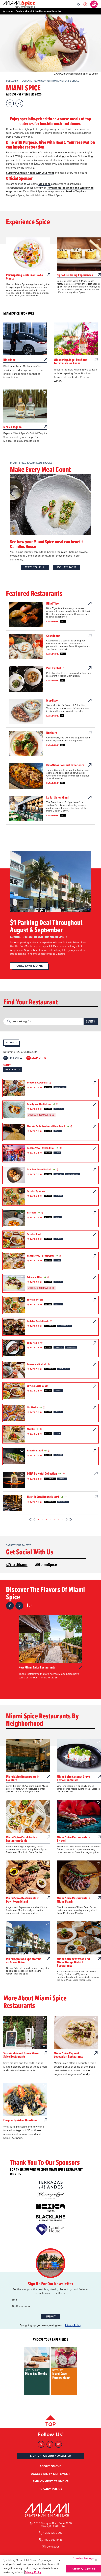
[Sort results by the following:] (12, 1069)
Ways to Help (34, 567)
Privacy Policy (73, 2325)
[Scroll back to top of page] (50, 2421)
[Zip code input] (49, 2306)
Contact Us (52, 2546)
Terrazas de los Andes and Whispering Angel (49, 189)
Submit (50, 2317)
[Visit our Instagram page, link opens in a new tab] (41, 2444)
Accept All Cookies (83, 2569)
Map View (36, 1058)
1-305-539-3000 (53, 2532)
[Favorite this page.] (10, 103)
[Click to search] (9, 1021)
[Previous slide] (10, 1606)
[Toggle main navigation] (94, 4)
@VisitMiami (17, 1564)
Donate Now (66, 567)
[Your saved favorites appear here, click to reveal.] (78, 4)
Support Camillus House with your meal (30, 173)
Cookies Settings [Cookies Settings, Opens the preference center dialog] (83, 2558)
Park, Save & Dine (29, 966)
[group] (37, 2371)
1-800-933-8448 (53, 2539)
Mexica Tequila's (76, 191)
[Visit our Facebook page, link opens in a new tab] (49, 2444)
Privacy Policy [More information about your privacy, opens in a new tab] (33, 2572)
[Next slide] (19, 1606)
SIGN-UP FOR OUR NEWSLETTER (50, 2456)
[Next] (66, 1519)
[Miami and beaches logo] (50, 2510)
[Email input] (49, 2299)
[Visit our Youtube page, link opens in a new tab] (58, 2444)
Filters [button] (10, 1042)
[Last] (69, 1519)
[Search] (43, 1021)
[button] (47, 240)
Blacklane (44, 184)
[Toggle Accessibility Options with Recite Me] (85, 4)
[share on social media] (19, 103)
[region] (50, 2565)
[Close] (95, 2560)
